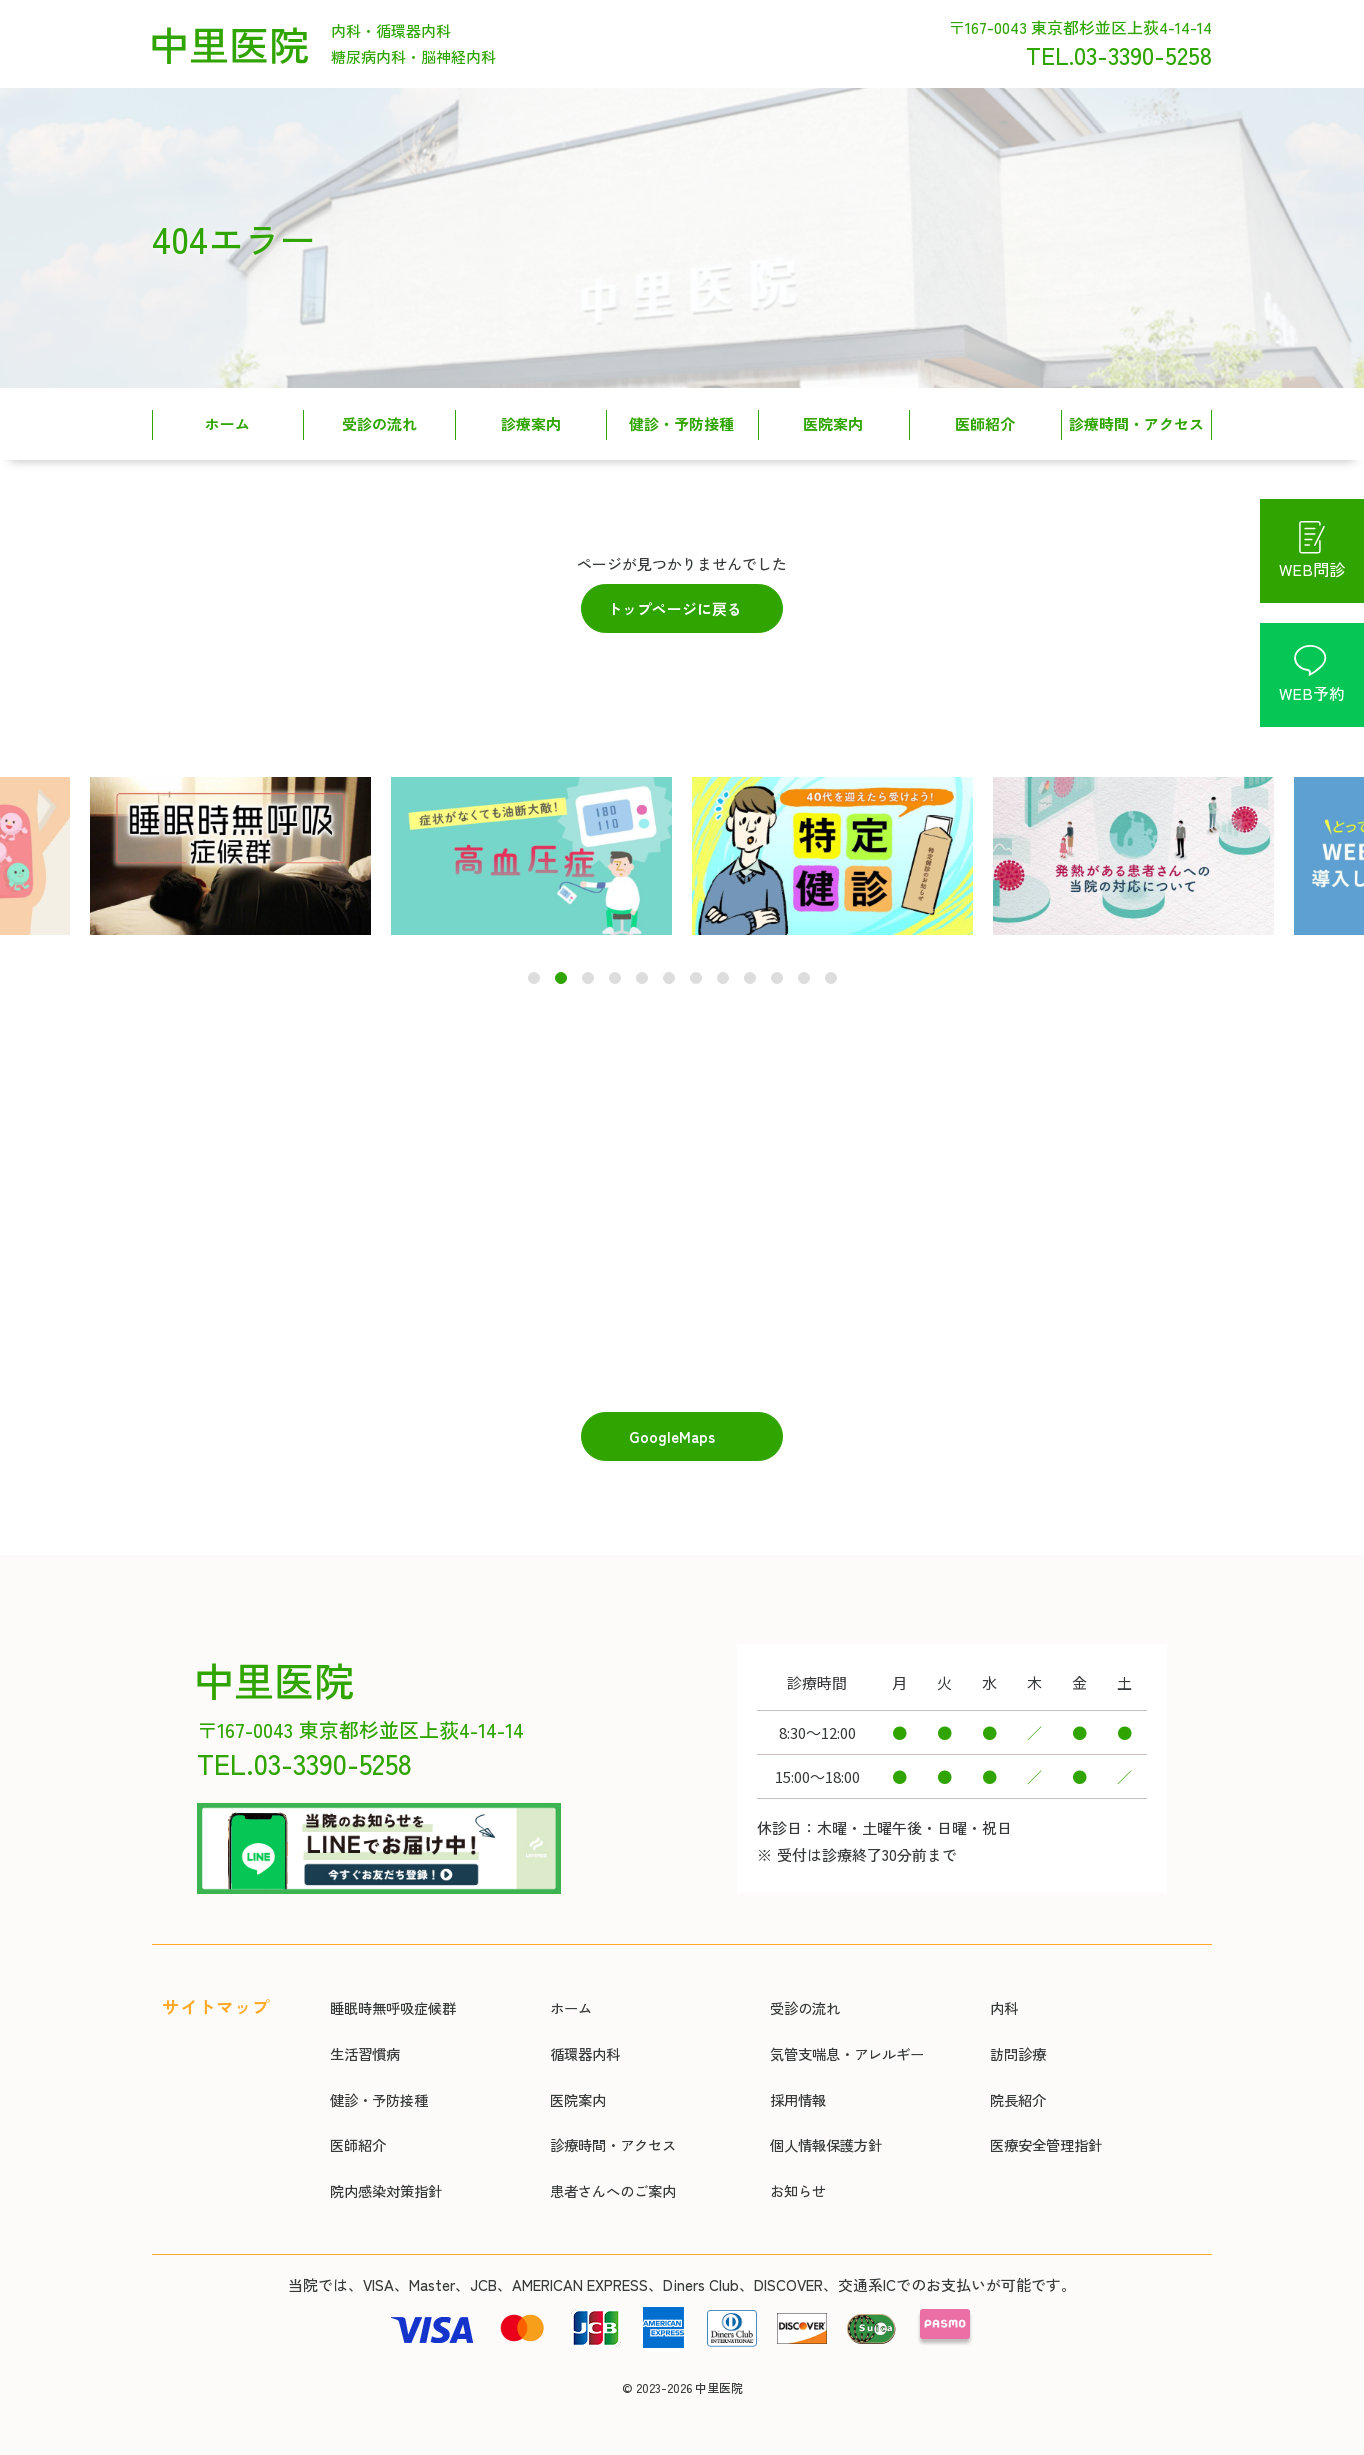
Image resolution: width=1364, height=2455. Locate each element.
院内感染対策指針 (382, 2169)
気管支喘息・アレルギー (844, 2028)
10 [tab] (777, 967)
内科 (997, 1981)
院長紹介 (1012, 2075)
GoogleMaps (672, 1423)
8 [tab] (723, 967)
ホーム (227, 423)
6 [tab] (669, 967)
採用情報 (792, 2075)
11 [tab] (804, 967)
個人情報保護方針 (822, 2122)
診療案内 (531, 423)
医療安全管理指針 (1042, 2122)
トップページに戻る (674, 608)
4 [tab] (615, 967)
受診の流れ (379, 423)
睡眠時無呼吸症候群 (389, 1981)
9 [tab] (749, 967)
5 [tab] (641, 967)
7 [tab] (696, 967)
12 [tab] (831, 967)
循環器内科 (579, 2028)
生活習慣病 (359, 2028)
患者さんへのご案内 (609, 2169)
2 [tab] (561, 967)
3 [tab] (587, 967)
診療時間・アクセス (1136, 423)
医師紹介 (985, 423)
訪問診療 (1012, 2028)
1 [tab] (534, 967)
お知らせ (792, 2169)
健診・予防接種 (681, 423)
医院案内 (833, 423)
